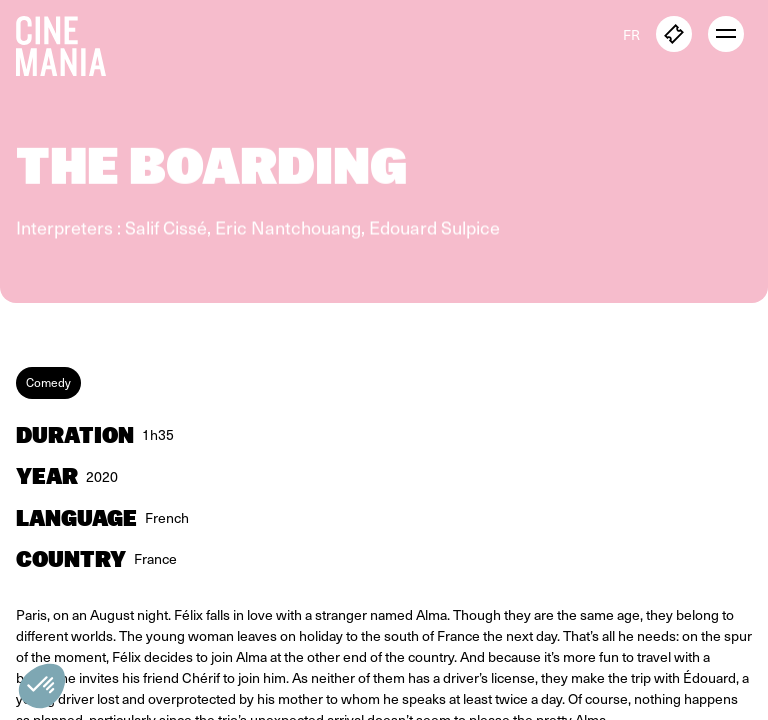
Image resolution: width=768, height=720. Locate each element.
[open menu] (726, 34)
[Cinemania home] (69, 42)
